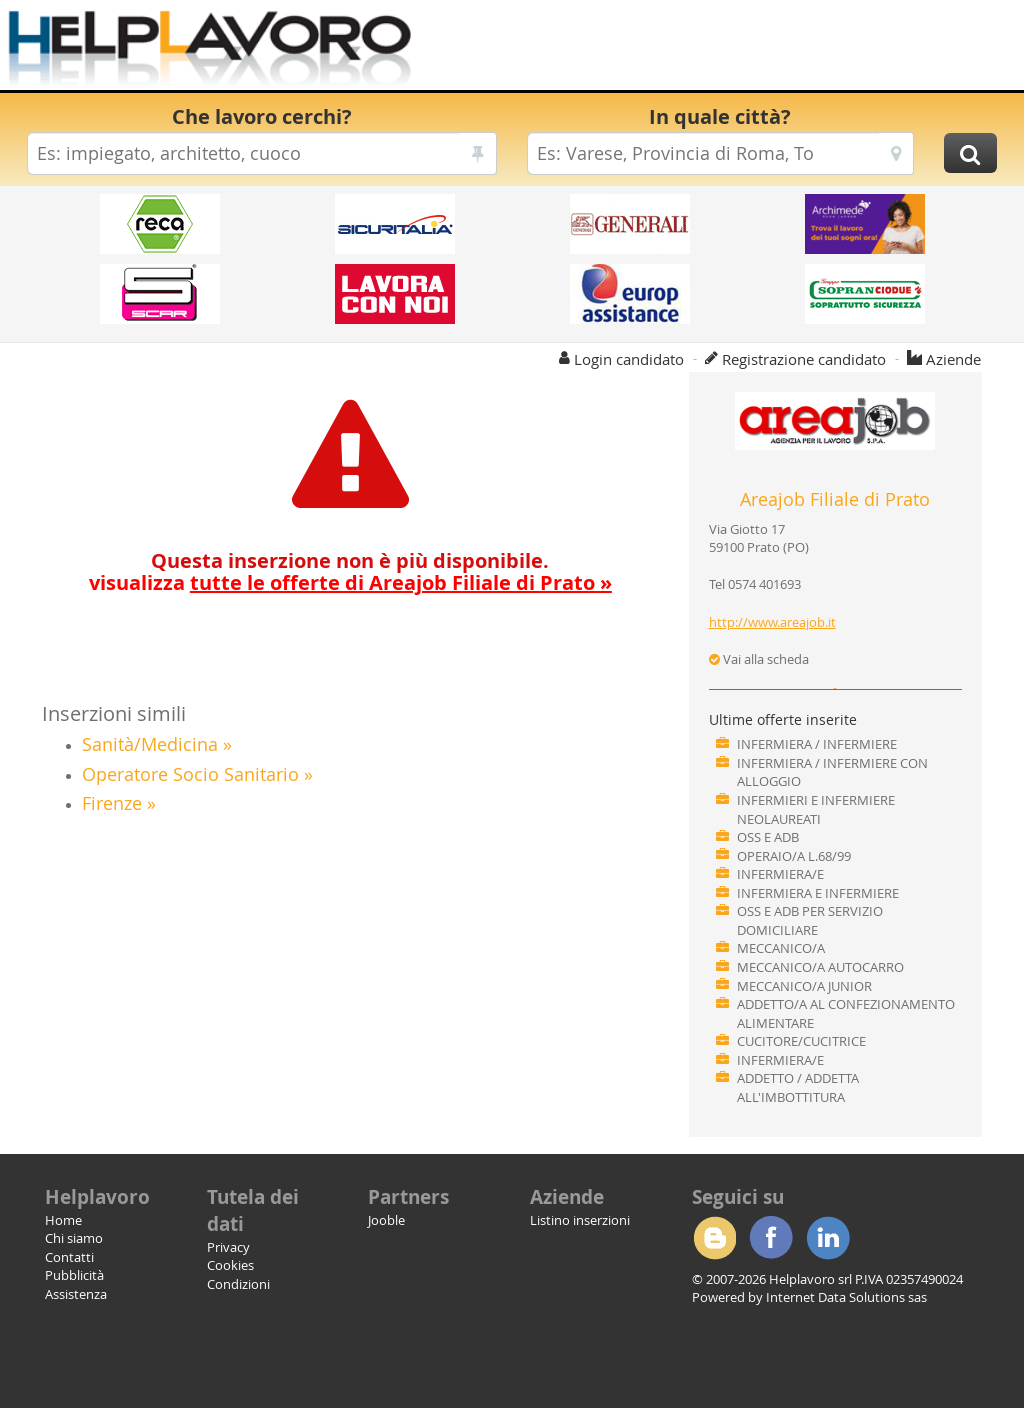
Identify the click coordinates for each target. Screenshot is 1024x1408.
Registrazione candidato (804, 359)
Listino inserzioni (580, 1220)
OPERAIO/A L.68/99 (794, 856)
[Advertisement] (708, 50)
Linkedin (828, 1238)
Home (63, 1220)
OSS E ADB (768, 837)
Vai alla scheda (759, 659)
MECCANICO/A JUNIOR (804, 986)
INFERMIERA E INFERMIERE (818, 893)
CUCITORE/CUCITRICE (801, 1041)
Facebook (771, 1238)
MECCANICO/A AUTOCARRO (820, 967)
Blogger (714, 1238)
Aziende (953, 359)
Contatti (69, 1257)
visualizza (350, 582)
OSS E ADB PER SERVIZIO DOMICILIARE (810, 920)
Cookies (230, 1265)
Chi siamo (74, 1238)
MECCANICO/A (781, 948)
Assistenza (76, 1294)
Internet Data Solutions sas (846, 1297)
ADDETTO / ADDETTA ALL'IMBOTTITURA (798, 1087)
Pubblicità (74, 1275)
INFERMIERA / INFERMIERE (817, 744)
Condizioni (238, 1284)
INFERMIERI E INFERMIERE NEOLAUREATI (816, 809)
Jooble (386, 1220)
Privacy (228, 1247)
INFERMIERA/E (780, 874)
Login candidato (629, 359)
